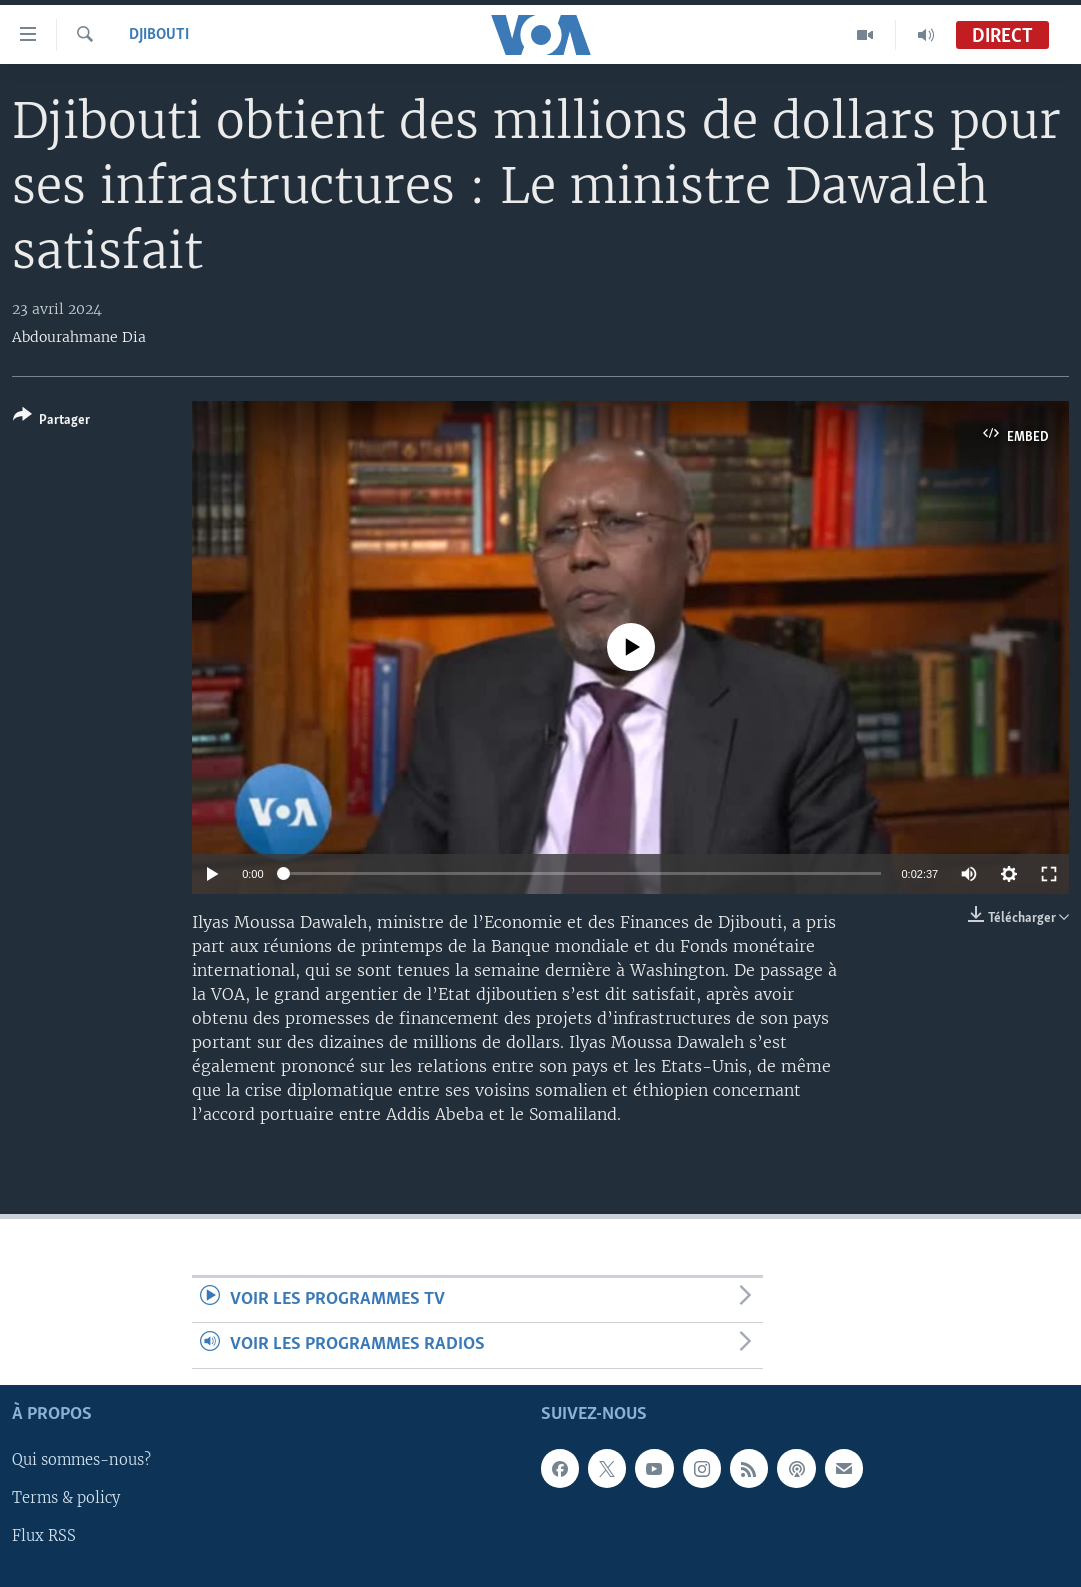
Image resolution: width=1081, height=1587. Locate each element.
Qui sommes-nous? (81, 1460)
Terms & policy (66, 1498)
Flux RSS (44, 1536)
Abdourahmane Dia (79, 337)
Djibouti (159, 35)
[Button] (51, 421)
